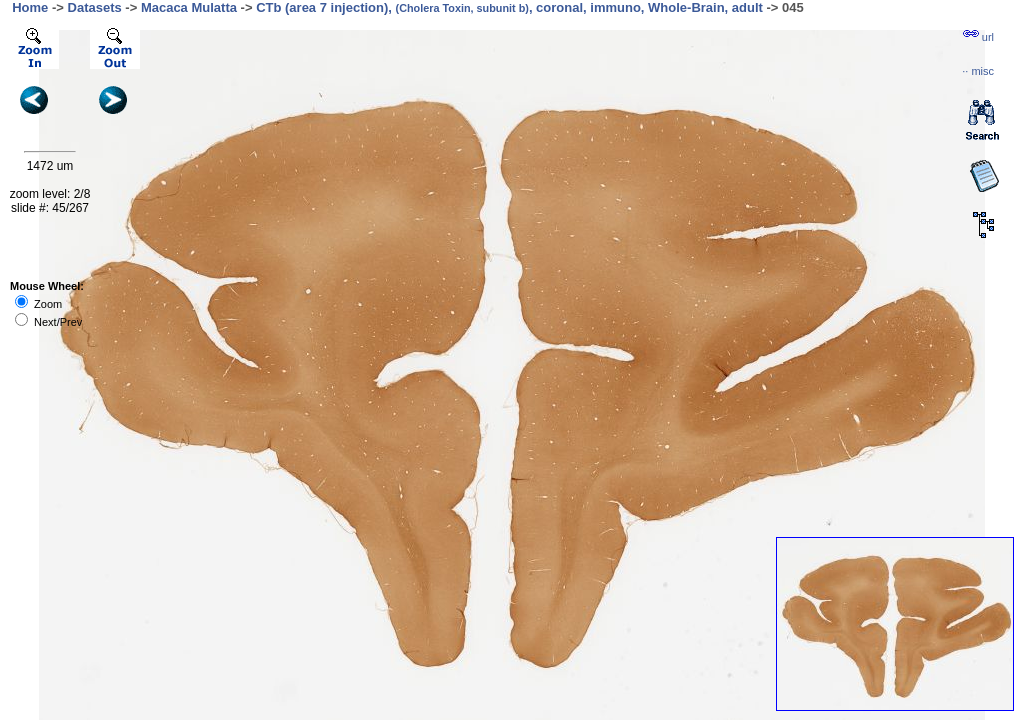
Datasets (95, 7)
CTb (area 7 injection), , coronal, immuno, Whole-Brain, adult (509, 7)
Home (30, 7)
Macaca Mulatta (189, 7)
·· (978, 71)
